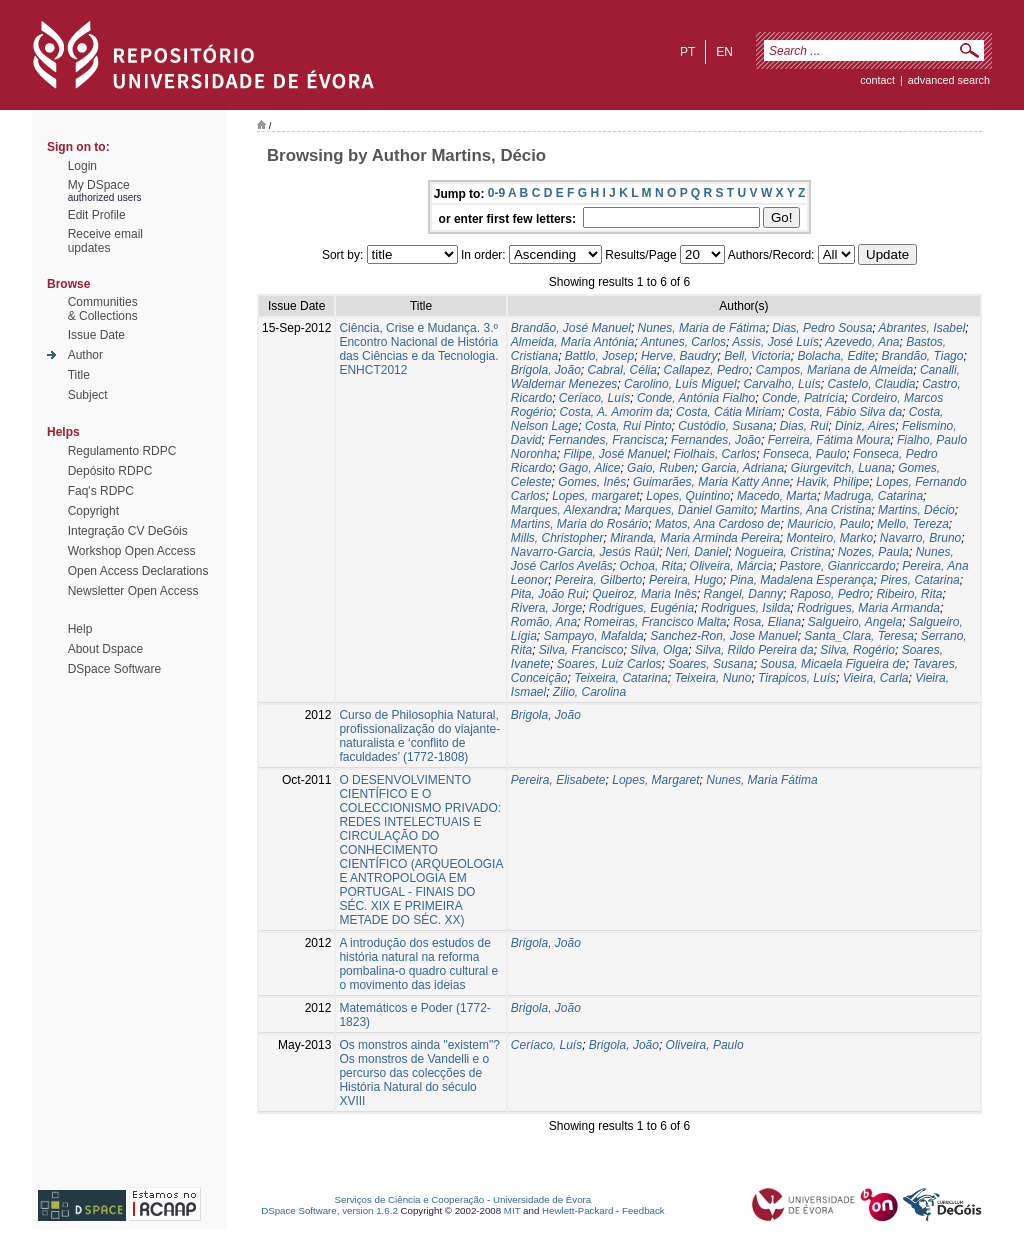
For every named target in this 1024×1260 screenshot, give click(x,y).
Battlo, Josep (599, 356)
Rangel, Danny (743, 594)
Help (80, 629)
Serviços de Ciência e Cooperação (410, 1199)
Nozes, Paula (873, 552)
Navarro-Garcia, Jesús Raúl (585, 552)
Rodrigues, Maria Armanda (868, 608)
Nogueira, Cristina (783, 552)
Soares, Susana (710, 664)
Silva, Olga (659, 650)
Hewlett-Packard (577, 1210)
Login (82, 166)
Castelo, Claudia (871, 384)
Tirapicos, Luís (797, 678)
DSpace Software (114, 669)
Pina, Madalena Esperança (802, 580)
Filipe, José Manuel (615, 454)
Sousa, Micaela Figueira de (832, 664)
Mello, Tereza (913, 524)
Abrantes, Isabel (922, 328)
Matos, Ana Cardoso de (718, 524)
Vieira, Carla (876, 678)
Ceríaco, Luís (594, 398)
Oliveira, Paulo (705, 1045)
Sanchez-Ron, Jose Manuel (723, 636)
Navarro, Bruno (920, 538)
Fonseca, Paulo (804, 454)
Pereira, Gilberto (598, 580)
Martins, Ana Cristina (816, 510)
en (724, 52)
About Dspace (105, 649)
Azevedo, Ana (862, 342)
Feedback (643, 1210)
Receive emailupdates (105, 241)
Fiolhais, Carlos (715, 454)
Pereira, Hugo (686, 580)
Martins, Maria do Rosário (579, 524)
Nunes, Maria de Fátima (702, 328)
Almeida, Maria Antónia (573, 342)
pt (687, 52)
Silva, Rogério (857, 650)
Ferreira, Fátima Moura (829, 440)
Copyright (93, 511)
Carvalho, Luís (781, 384)
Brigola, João (546, 370)
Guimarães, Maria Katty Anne (711, 482)
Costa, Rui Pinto (628, 426)
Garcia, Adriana (742, 468)
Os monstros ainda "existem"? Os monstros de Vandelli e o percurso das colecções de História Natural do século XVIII (419, 1073)
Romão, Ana (544, 622)
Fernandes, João (716, 440)
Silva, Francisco (581, 650)
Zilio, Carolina (589, 692)
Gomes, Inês (592, 482)
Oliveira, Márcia (731, 566)
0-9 (496, 193)
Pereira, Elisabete (558, 780)
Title (79, 375)
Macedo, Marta (777, 496)
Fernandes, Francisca (606, 440)
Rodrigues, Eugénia (641, 608)
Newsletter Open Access (133, 591)
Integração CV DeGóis (128, 531)
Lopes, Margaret (655, 780)
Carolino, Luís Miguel (680, 384)
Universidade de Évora (542, 1199)
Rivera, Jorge (546, 608)
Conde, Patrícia (803, 398)
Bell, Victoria (757, 356)
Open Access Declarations (138, 571)
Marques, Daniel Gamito (688, 510)
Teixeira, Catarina (621, 678)
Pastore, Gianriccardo (838, 566)
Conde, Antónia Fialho (696, 398)
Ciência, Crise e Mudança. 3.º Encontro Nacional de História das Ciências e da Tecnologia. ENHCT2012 (418, 349)
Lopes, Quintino (688, 496)
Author (85, 355)
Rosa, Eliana (767, 622)
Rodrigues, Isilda (745, 608)
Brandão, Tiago (922, 356)
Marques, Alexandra (564, 510)
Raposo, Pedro (830, 594)
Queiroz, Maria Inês (644, 594)
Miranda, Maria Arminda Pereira (695, 538)
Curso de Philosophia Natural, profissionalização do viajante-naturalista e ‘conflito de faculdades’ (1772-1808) (419, 736)
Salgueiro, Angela (855, 622)
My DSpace (99, 185)
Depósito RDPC (110, 471)
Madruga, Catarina (873, 496)
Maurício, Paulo (828, 524)
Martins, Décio (916, 510)
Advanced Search (949, 80)
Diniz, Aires (865, 426)
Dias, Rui (804, 426)
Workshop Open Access (132, 551)
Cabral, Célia (622, 370)
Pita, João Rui (548, 594)
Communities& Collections (103, 309)
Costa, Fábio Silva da (845, 412)
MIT (512, 1210)
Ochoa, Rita (651, 566)
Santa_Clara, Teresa (859, 636)
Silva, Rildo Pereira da (754, 650)
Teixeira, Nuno (712, 678)
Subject (88, 395)
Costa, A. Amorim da (615, 412)
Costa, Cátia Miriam (728, 412)
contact (877, 80)
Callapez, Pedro (706, 370)
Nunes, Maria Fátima (761, 780)
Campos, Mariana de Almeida (835, 370)
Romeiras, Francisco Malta (655, 622)
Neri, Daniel (697, 552)
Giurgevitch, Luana (841, 468)
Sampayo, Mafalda (594, 636)
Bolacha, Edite (835, 356)
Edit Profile (97, 215)
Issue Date (96, 335)
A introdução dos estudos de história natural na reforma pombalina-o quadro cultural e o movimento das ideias (418, 964)
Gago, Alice (590, 468)
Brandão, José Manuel (571, 328)
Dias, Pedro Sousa (822, 328)
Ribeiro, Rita (909, 594)
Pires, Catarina (919, 580)
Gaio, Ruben (660, 468)
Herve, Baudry (679, 356)
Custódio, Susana (725, 426)
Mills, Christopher (557, 538)
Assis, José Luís (775, 342)
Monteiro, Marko (829, 538)
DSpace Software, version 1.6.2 (329, 1210)
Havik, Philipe (833, 482)
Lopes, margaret (595, 496)
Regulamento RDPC (122, 451)
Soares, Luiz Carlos (609, 664)
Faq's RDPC (101, 491)
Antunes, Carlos (683, 342)
